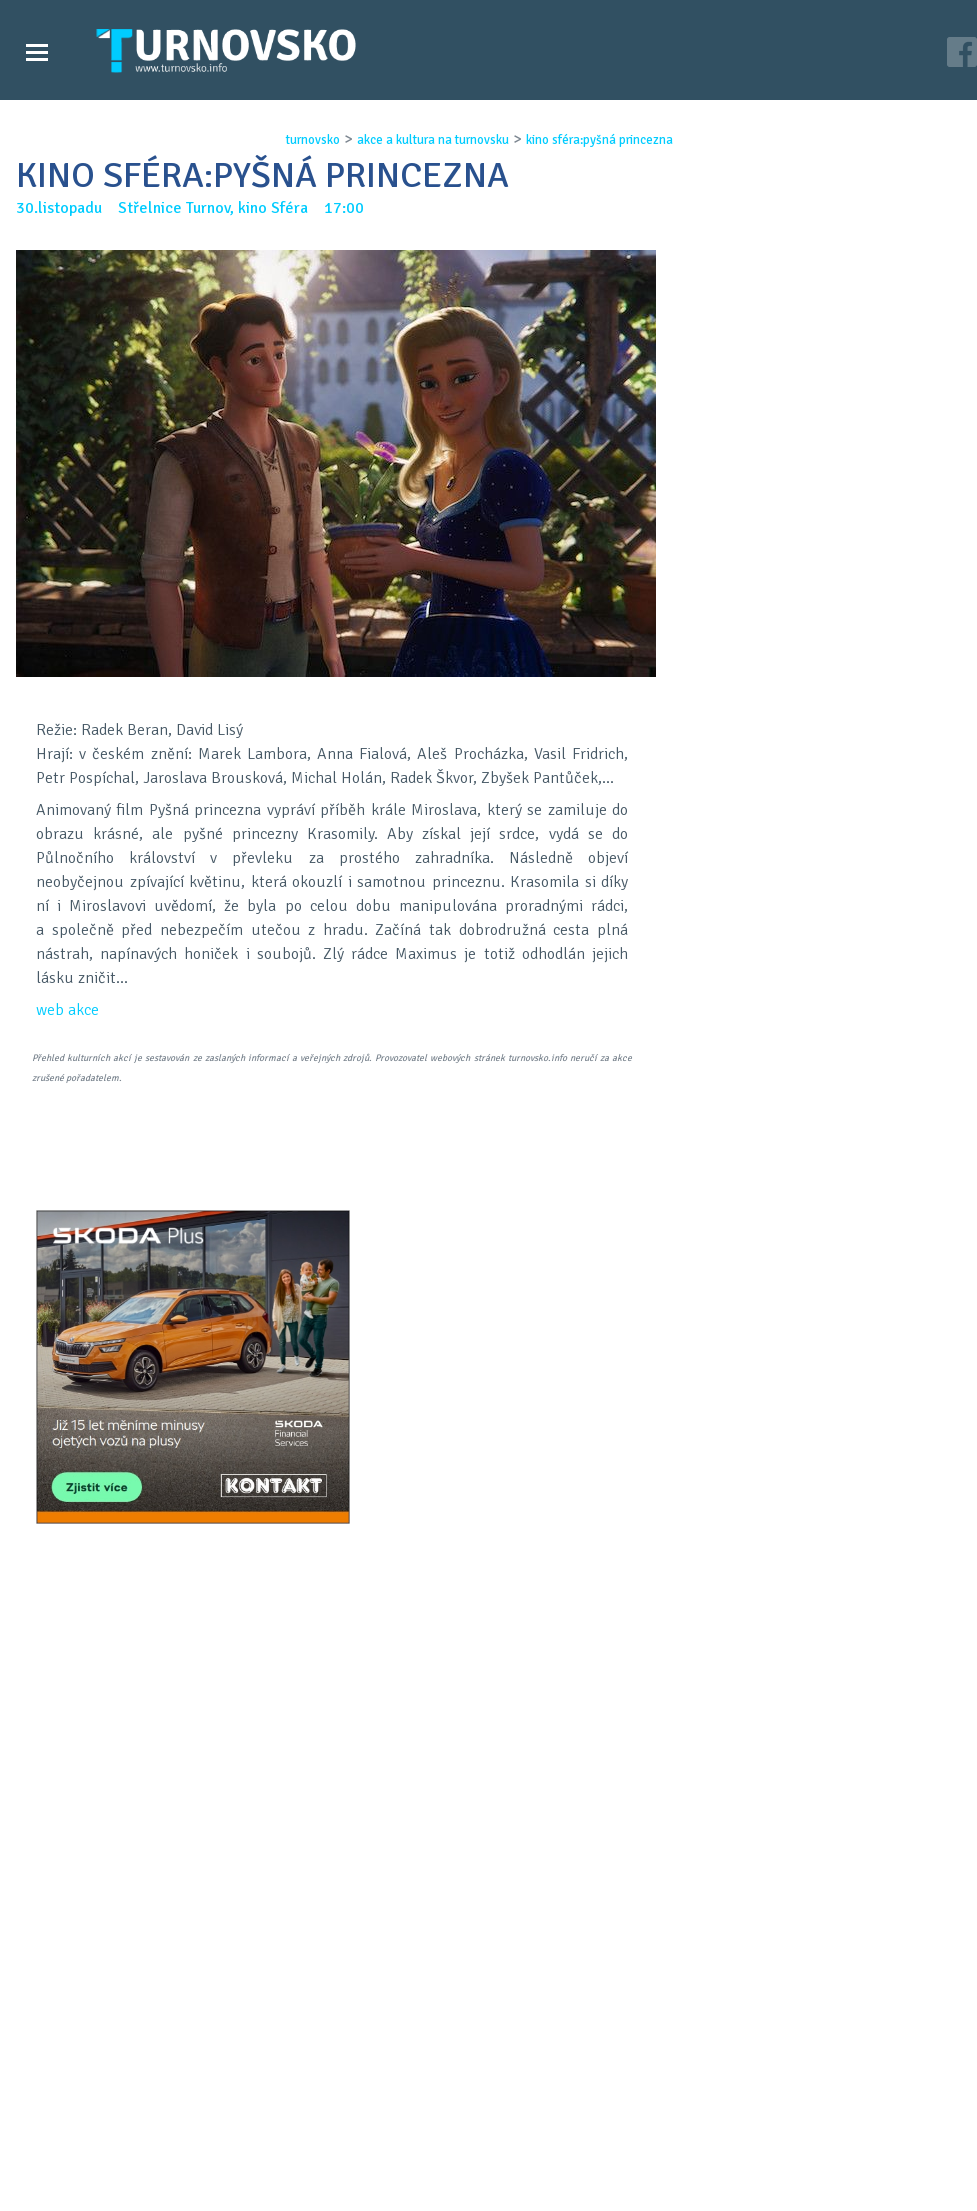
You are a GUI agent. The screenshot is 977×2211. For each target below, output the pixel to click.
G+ (505, 1361)
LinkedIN (557, 1361)
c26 (703, 2181)
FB (453, 1361)
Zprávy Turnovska (95, 2100)
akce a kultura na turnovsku (427, 140)
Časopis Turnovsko (426, 2100)
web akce (67, 1010)
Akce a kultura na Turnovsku (133, 2140)
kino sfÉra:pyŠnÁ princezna (593, 140)
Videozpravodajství (102, 2120)
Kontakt (390, 2120)
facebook (692, 2140)
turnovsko (307, 140)
